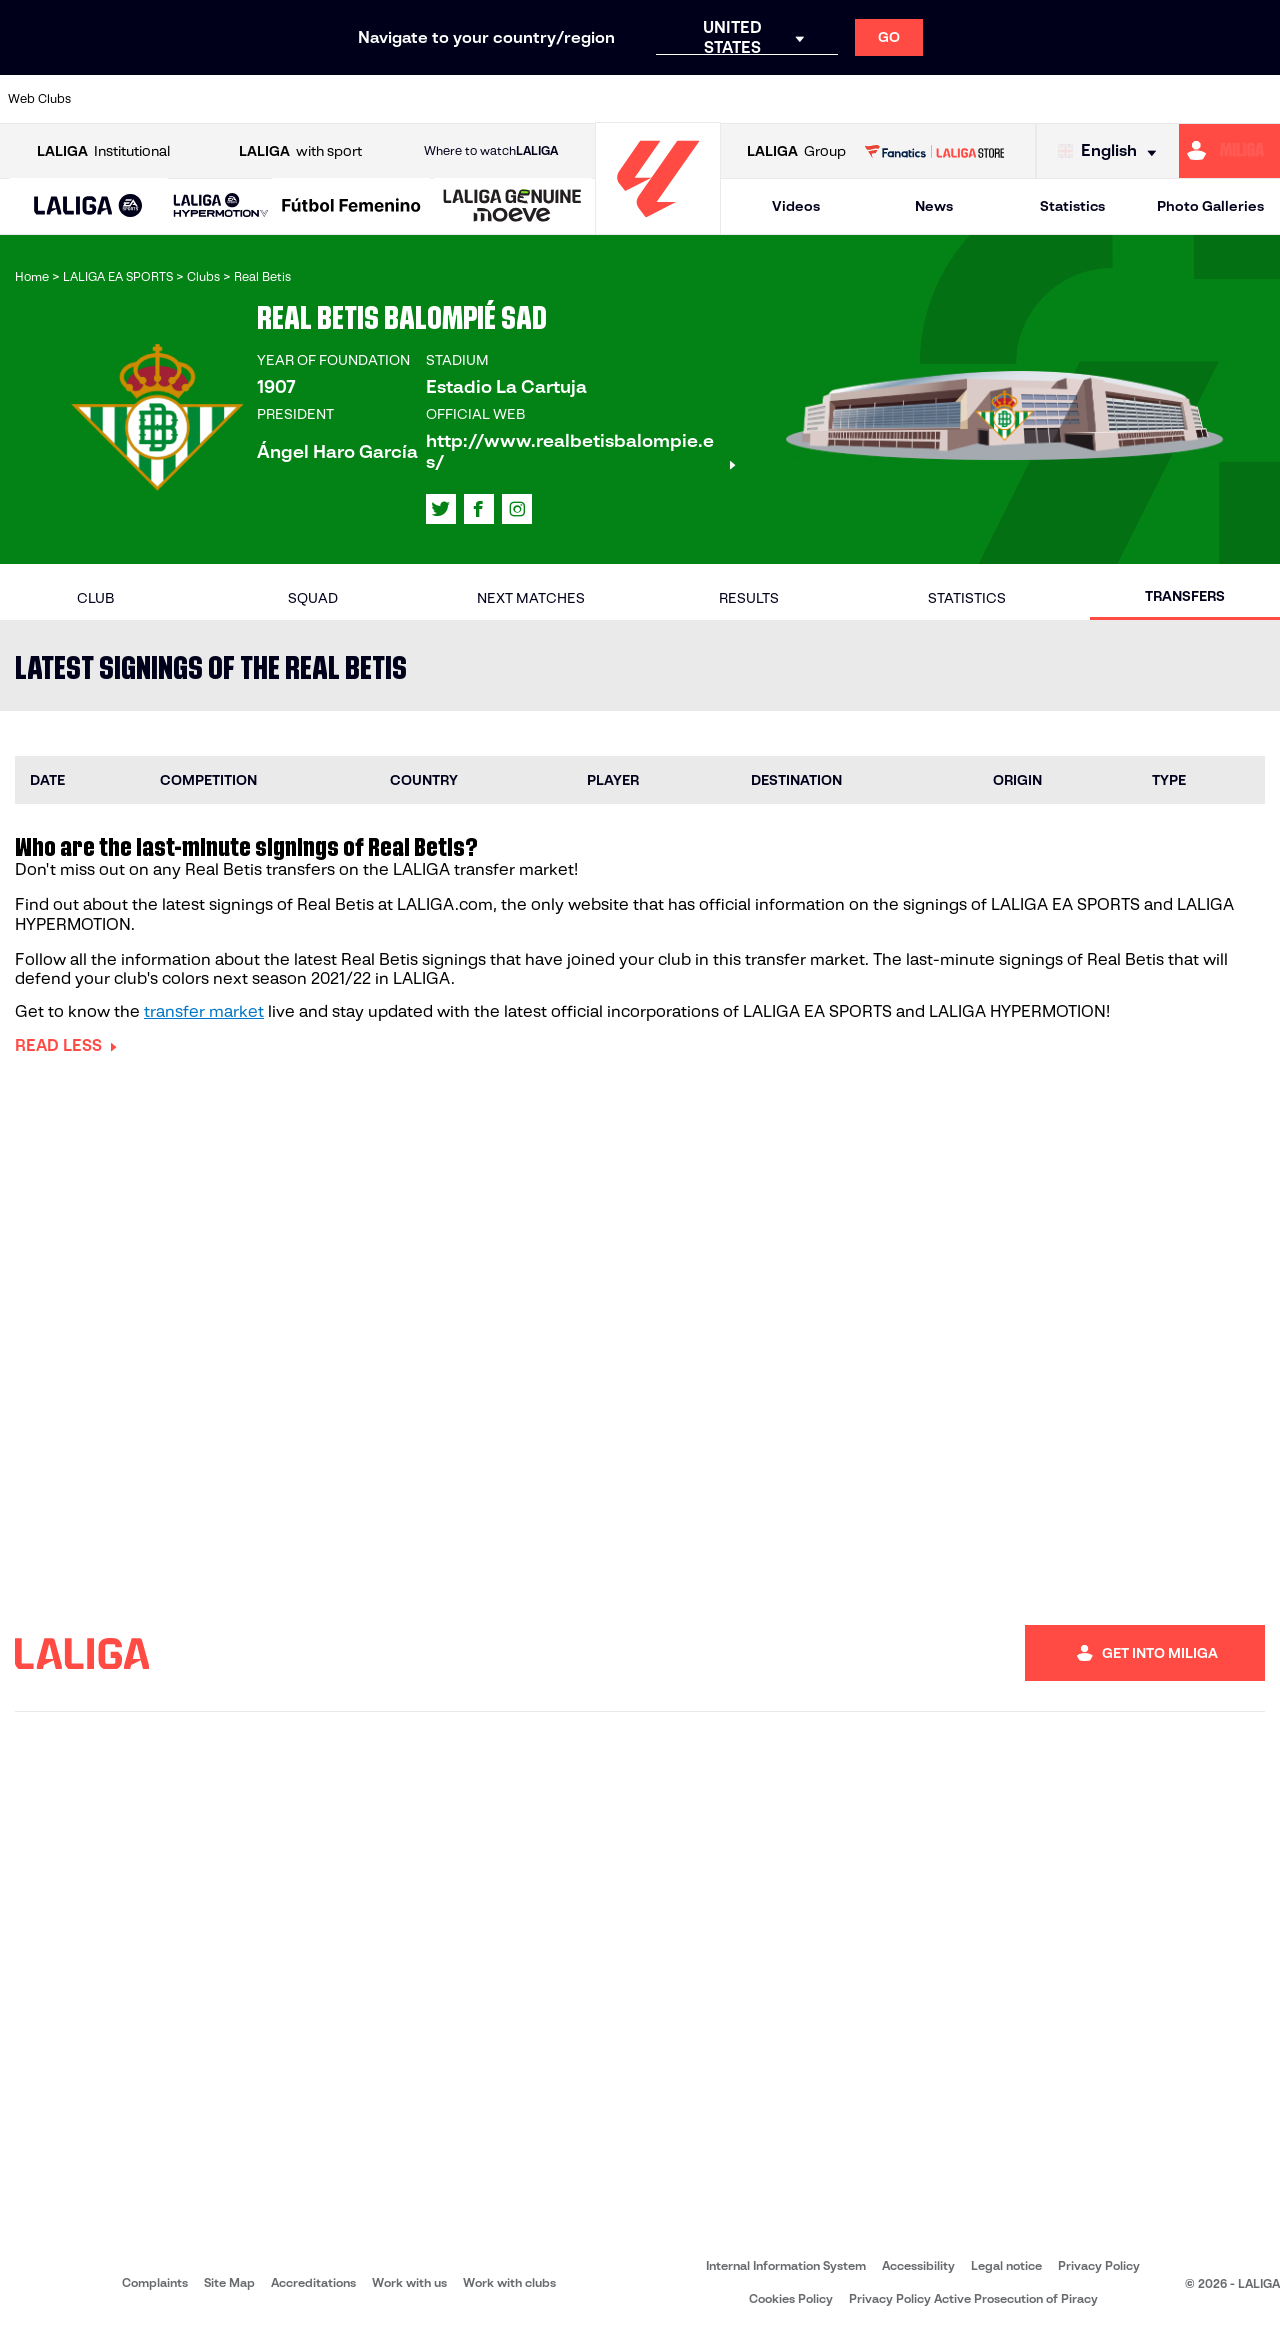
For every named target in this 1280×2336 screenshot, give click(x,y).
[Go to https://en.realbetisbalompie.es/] (957, 99)
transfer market (204, 1011)
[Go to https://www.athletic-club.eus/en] (116, 99)
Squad (313, 598)
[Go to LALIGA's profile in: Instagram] (517, 509)
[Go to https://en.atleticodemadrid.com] (176, 99)
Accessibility (918, 2265)
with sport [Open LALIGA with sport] (300, 151)
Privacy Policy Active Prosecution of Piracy (973, 2298)
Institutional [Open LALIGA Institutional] (103, 151)
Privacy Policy (1099, 2265)
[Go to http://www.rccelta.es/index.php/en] (296, 99)
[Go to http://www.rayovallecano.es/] (777, 99)
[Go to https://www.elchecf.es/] (416, 99)
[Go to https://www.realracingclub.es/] (717, 99)
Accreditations (313, 2282)
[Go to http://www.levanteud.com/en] (596, 99)
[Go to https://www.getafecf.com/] (536, 99)
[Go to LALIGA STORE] (934, 151)
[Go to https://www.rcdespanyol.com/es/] (897, 99)
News (934, 206)
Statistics (1072, 206)
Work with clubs (509, 2282)
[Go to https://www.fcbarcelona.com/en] (476, 99)
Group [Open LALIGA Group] (796, 151)
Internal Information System (786, 2265)
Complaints (155, 2282)
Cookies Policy (791, 2298)
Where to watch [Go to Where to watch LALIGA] (491, 151)
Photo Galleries (1210, 206)
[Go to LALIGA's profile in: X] (441, 509)
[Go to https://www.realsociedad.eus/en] (1077, 99)
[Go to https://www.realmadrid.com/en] (1017, 99)
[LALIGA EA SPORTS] (88, 207)
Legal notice (1006, 2265)
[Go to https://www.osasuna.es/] (236, 99)
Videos (796, 206)
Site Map (229, 2282)
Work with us (409, 2282)
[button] (88, 206)
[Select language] (1112, 151)
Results (749, 598)
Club (95, 598)
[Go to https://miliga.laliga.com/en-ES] (1229, 151)
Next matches (531, 598)
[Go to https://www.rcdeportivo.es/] (837, 99)
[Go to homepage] (658, 225)
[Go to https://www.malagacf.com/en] (656, 99)
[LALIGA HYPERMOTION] (221, 206)
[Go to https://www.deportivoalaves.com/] (356, 99)
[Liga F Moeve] (351, 207)
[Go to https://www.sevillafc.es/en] (1137, 99)
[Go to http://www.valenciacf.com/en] (1197, 99)
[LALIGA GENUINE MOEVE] (512, 207)
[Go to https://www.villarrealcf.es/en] (1257, 99)
